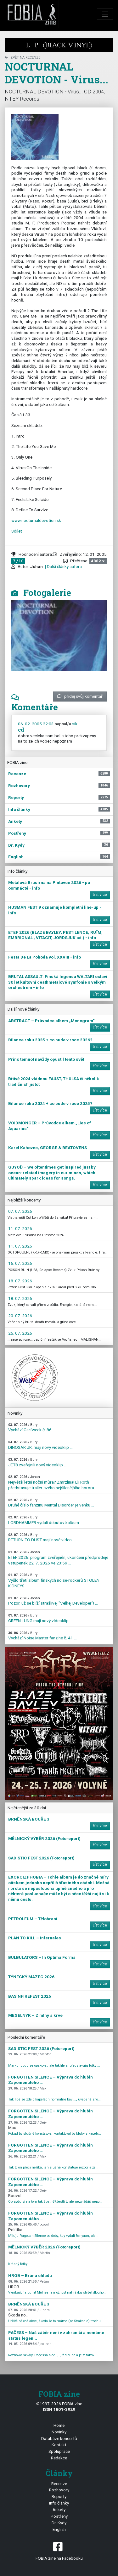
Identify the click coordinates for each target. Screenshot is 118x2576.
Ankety (59, 2509)
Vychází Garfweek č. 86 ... (31, 1428)
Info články (59, 2502)
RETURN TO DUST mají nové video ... (42, 1538)
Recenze (59, 2483)
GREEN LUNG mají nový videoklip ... (40, 1618)
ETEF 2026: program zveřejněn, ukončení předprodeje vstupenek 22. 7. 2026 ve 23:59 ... (58, 1557)
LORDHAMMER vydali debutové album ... (45, 1520)
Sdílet (16, 531)
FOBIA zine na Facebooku (59, 2550)
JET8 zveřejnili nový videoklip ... (37, 1462)
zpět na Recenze (22, 57)
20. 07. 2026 (20, 1315)
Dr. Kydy (59, 2522)
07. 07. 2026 (20, 1211)
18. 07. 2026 (20, 1280)
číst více (100, 894)
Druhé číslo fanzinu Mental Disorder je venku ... (51, 1503)
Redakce (59, 2457)
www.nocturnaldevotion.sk (36, 520)
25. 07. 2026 (20, 1333)
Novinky (59, 2431)
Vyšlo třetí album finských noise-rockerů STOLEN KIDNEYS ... (53, 1580)
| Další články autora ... (65, 566)
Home (59, 2425)
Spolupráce (59, 2451)
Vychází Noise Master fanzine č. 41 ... (42, 1636)
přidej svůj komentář (80, 696)
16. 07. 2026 (20, 1263)
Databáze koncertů (59, 2438)
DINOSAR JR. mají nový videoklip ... (40, 1445)
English (59, 2529)
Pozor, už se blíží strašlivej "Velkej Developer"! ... (53, 1601)
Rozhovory (59, 2489)
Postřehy (59, 2516)
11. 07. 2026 (20, 1228)
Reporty (59, 2496)
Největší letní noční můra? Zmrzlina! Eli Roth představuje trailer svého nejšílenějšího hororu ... (53, 1482)
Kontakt (59, 2444)
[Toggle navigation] (105, 14)
